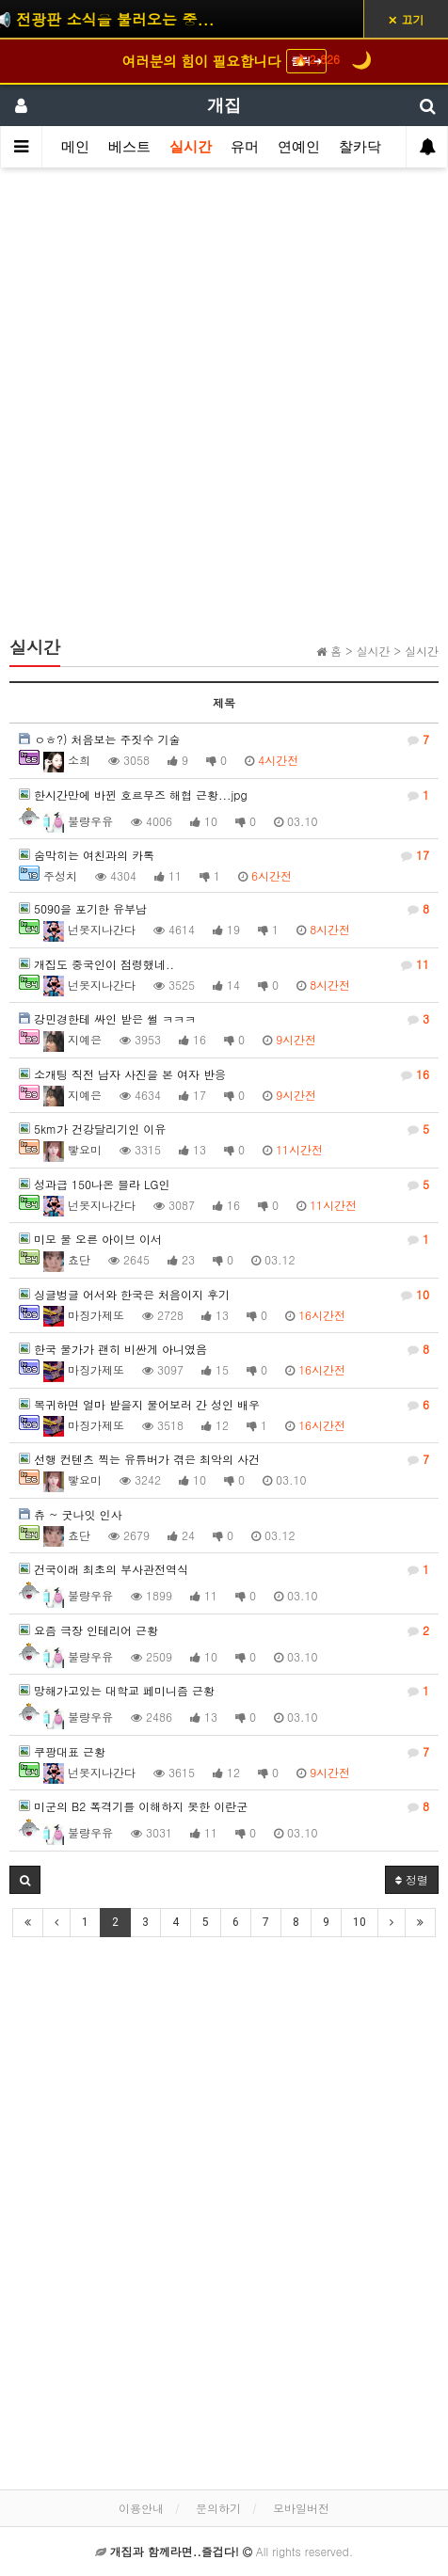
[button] (24, 1880)
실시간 (190, 146)
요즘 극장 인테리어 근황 (224, 1630)
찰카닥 (360, 146)
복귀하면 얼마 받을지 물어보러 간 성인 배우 (224, 1404)
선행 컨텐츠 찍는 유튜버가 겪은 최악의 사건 (224, 1459)
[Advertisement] (224, 410)
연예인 (299, 146)
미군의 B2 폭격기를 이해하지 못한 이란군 (224, 1806)
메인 (75, 146)
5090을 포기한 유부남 (224, 908)
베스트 (129, 146)
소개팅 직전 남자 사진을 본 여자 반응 (224, 1074)
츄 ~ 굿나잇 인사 (70, 1514)
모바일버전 (301, 2508)
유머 (245, 146)
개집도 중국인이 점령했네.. (224, 964)
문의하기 (218, 2508)
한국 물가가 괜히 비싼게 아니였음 (224, 1349)
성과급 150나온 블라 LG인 (224, 1184)
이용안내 (141, 2508)
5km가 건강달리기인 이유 (224, 1129)
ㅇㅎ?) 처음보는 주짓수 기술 (224, 739)
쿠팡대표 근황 (224, 1751)
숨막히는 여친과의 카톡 (224, 855)
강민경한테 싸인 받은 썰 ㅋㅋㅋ (224, 1019)
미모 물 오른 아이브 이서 (224, 1239)
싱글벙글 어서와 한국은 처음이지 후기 (224, 1294)
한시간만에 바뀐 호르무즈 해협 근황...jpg (224, 795)
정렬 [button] (411, 1879)
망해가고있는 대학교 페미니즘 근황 (224, 1690)
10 (359, 1922)
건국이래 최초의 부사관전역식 (224, 1569)
